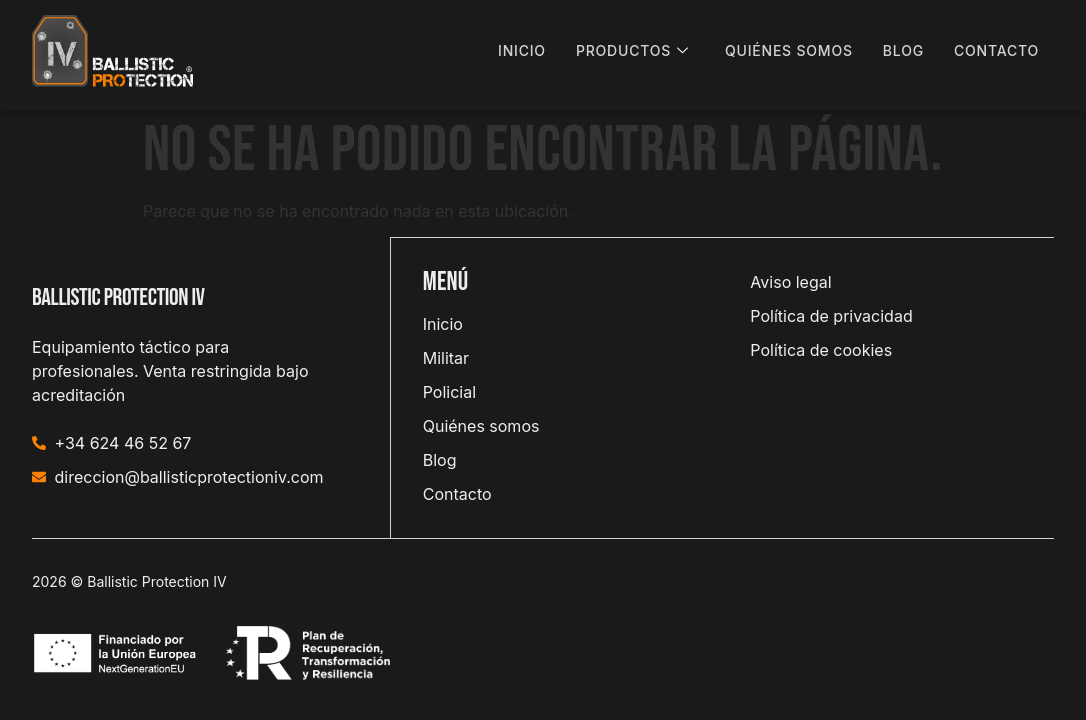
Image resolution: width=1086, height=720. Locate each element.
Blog (903, 50)
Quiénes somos (789, 50)
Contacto (996, 50)
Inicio (522, 50)
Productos (632, 51)
